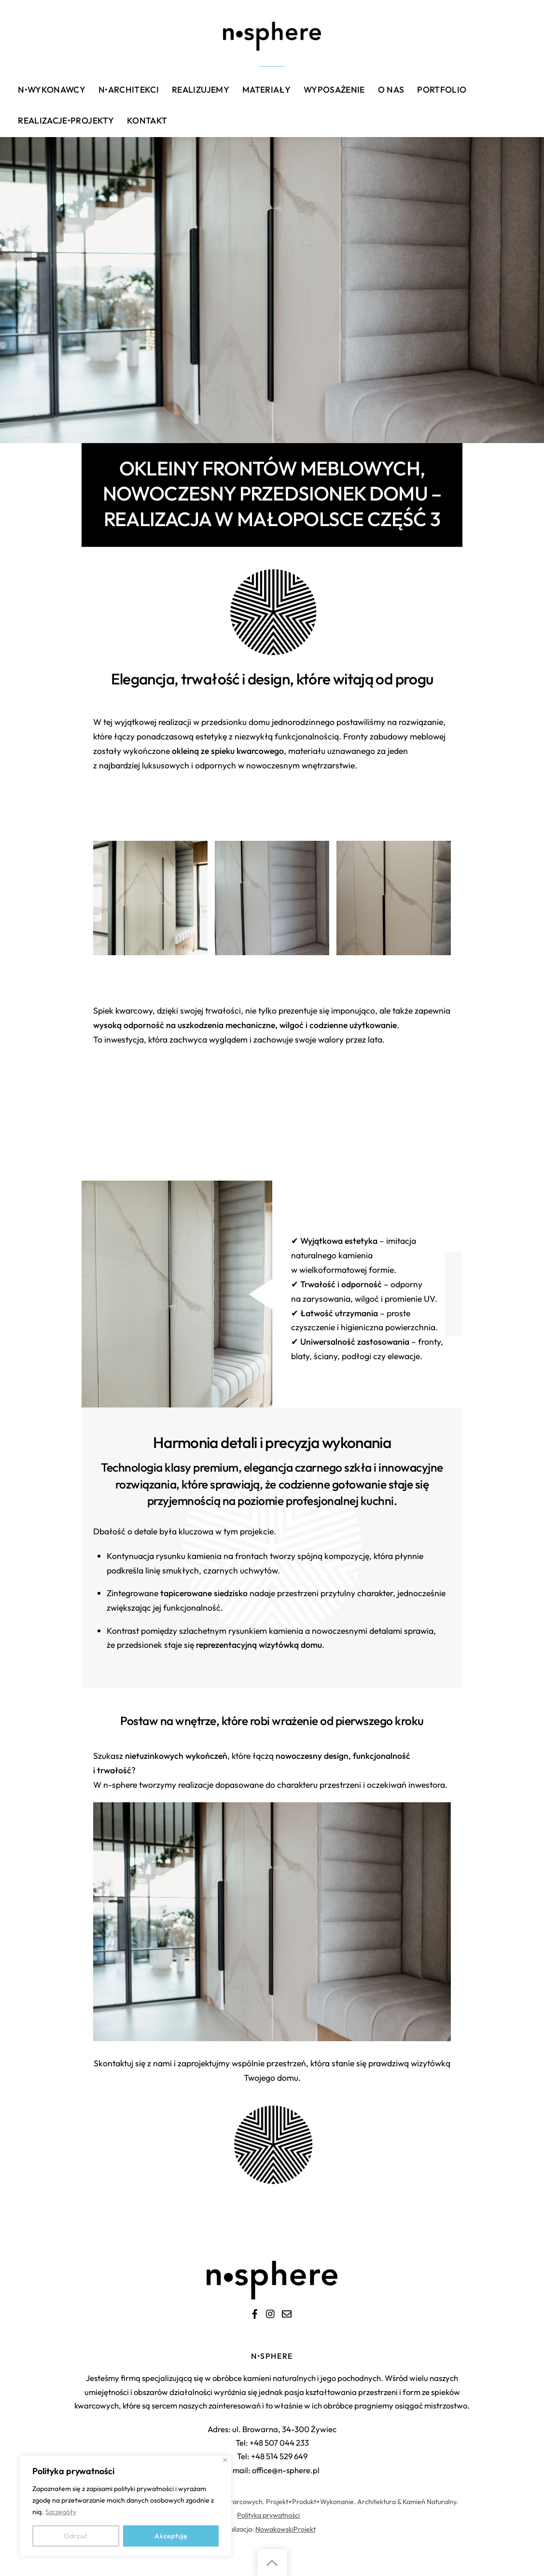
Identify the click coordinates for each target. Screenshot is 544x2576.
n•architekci (128, 89)
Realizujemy (200, 89)
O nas (391, 89)
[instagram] (271, 2312)
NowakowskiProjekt (285, 2529)
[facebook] (255, 2312)
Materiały (266, 89)
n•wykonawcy (51, 89)
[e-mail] (286, 2312)
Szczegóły (60, 2511)
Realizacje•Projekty (66, 120)
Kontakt (147, 120)
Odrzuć (75, 2536)
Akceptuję (170, 2536)
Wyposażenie (334, 89)
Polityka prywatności (268, 2515)
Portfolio (441, 89)
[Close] (225, 2460)
